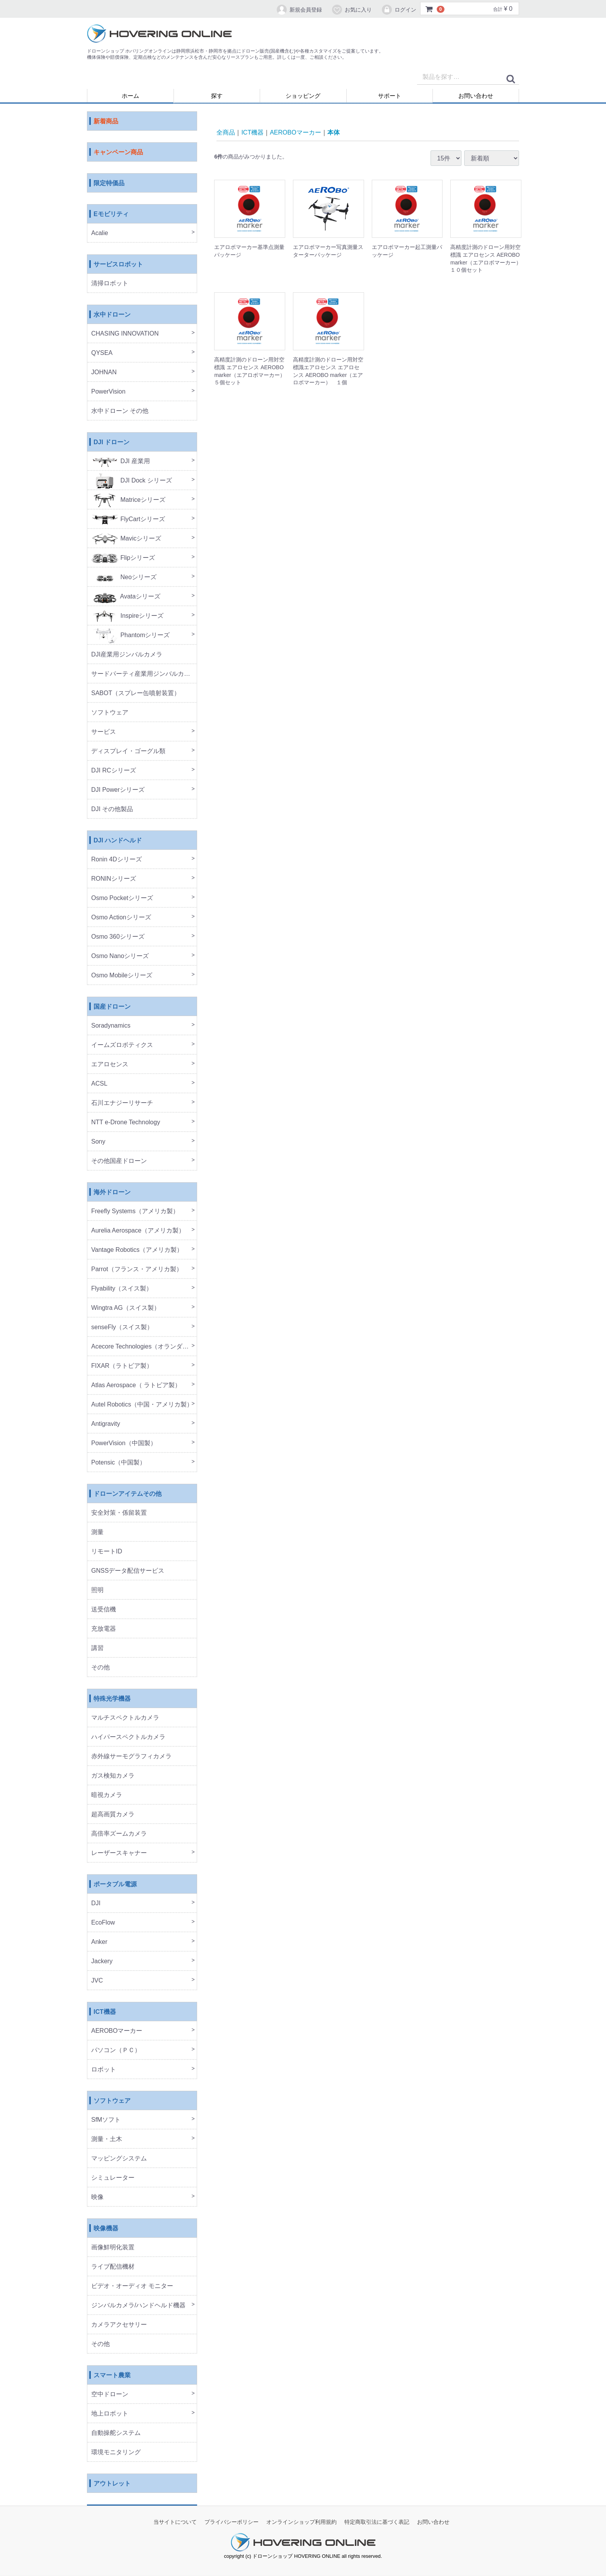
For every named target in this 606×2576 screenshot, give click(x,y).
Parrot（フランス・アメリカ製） (136, 1269)
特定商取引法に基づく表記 (376, 2522)
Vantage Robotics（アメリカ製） (137, 1250)
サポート (389, 95)
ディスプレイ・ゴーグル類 (128, 751)
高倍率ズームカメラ (119, 1834)
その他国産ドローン (119, 1161)
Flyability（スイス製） (121, 1288)
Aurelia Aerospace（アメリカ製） (138, 1230)
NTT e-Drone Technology (125, 1122)
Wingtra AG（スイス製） (125, 1308)
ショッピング (303, 95)
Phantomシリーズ (130, 635)
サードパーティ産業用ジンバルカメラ (143, 674)
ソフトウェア (109, 712)
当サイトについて (175, 2522)
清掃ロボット (109, 283)
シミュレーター (112, 2178)
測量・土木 (106, 2139)
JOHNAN (104, 372)
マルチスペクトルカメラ (125, 1718)
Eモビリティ (111, 214)
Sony (98, 1142)
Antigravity (105, 1424)
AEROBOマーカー (116, 2031)
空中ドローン (109, 2394)
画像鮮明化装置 (112, 2247)
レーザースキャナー (119, 1853)
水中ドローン (112, 315)
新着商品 (106, 121)
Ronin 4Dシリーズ (116, 859)
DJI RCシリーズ (113, 770)
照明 (97, 1590)
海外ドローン (112, 1192)
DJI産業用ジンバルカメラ (126, 654)
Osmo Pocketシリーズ (122, 898)
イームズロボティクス (122, 1045)
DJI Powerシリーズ (118, 790)
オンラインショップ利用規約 (301, 2522)
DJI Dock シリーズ (131, 480)
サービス (103, 732)
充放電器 (103, 1629)
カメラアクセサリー (119, 2325)
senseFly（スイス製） (122, 1327)
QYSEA (101, 353)
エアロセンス (109, 1064)
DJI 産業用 (120, 461)
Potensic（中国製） (118, 1462)
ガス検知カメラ (112, 1776)
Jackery (101, 1961)
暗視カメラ (106, 1795)
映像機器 (106, 2228)
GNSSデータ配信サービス (127, 1571)
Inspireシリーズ (127, 616)
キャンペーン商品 (118, 152)
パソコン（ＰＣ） (116, 2050)
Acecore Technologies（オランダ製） (143, 1346)
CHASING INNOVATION (125, 334)
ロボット (103, 2069)
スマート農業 (112, 2375)
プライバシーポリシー (231, 2522)
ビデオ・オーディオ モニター (132, 2286)
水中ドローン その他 (119, 411)
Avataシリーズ (125, 596)
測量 (97, 1532)
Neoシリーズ (124, 577)
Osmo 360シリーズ (118, 937)
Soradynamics (110, 1026)
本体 (333, 132)
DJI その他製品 (112, 809)
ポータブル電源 (115, 1884)
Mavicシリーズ (126, 538)
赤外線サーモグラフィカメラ (131, 1756)
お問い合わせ (475, 95)
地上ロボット (109, 2414)
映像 (97, 2197)
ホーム (130, 95)
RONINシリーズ (113, 879)
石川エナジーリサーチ (122, 1103)
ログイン (398, 9)
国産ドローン (112, 1007)
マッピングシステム (119, 2158)
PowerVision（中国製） (124, 1443)
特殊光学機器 (112, 1699)
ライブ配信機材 (112, 2267)
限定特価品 (109, 183)
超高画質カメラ (112, 1814)
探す (217, 95)
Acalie (99, 233)
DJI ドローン (111, 442)
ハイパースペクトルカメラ (128, 1737)
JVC (97, 1981)
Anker (99, 1942)
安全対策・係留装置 (119, 1513)
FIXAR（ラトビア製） (122, 1366)
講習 (97, 1648)
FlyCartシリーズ (128, 519)
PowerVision (108, 392)
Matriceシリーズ (128, 500)
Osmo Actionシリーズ (121, 917)
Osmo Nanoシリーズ (120, 956)
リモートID (106, 1551)
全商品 (225, 132)
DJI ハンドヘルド (118, 840)
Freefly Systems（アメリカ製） (135, 1211)
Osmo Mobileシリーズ (121, 975)
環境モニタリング (116, 2452)
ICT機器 (105, 2012)
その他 (100, 1667)
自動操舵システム (116, 2433)
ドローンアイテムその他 (128, 1494)
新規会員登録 (299, 9)
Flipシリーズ (123, 558)
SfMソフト (106, 2120)
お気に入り (351, 9)
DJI (95, 1903)
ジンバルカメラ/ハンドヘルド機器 (138, 2305)
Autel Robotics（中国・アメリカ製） (142, 1404)
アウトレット (112, 2484)
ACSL (99, 1084)
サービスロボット (118, 264)
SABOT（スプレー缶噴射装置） (135, 693)
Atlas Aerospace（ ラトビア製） (136, 1385)
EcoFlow (103, 1923)
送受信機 (103, 1609)
